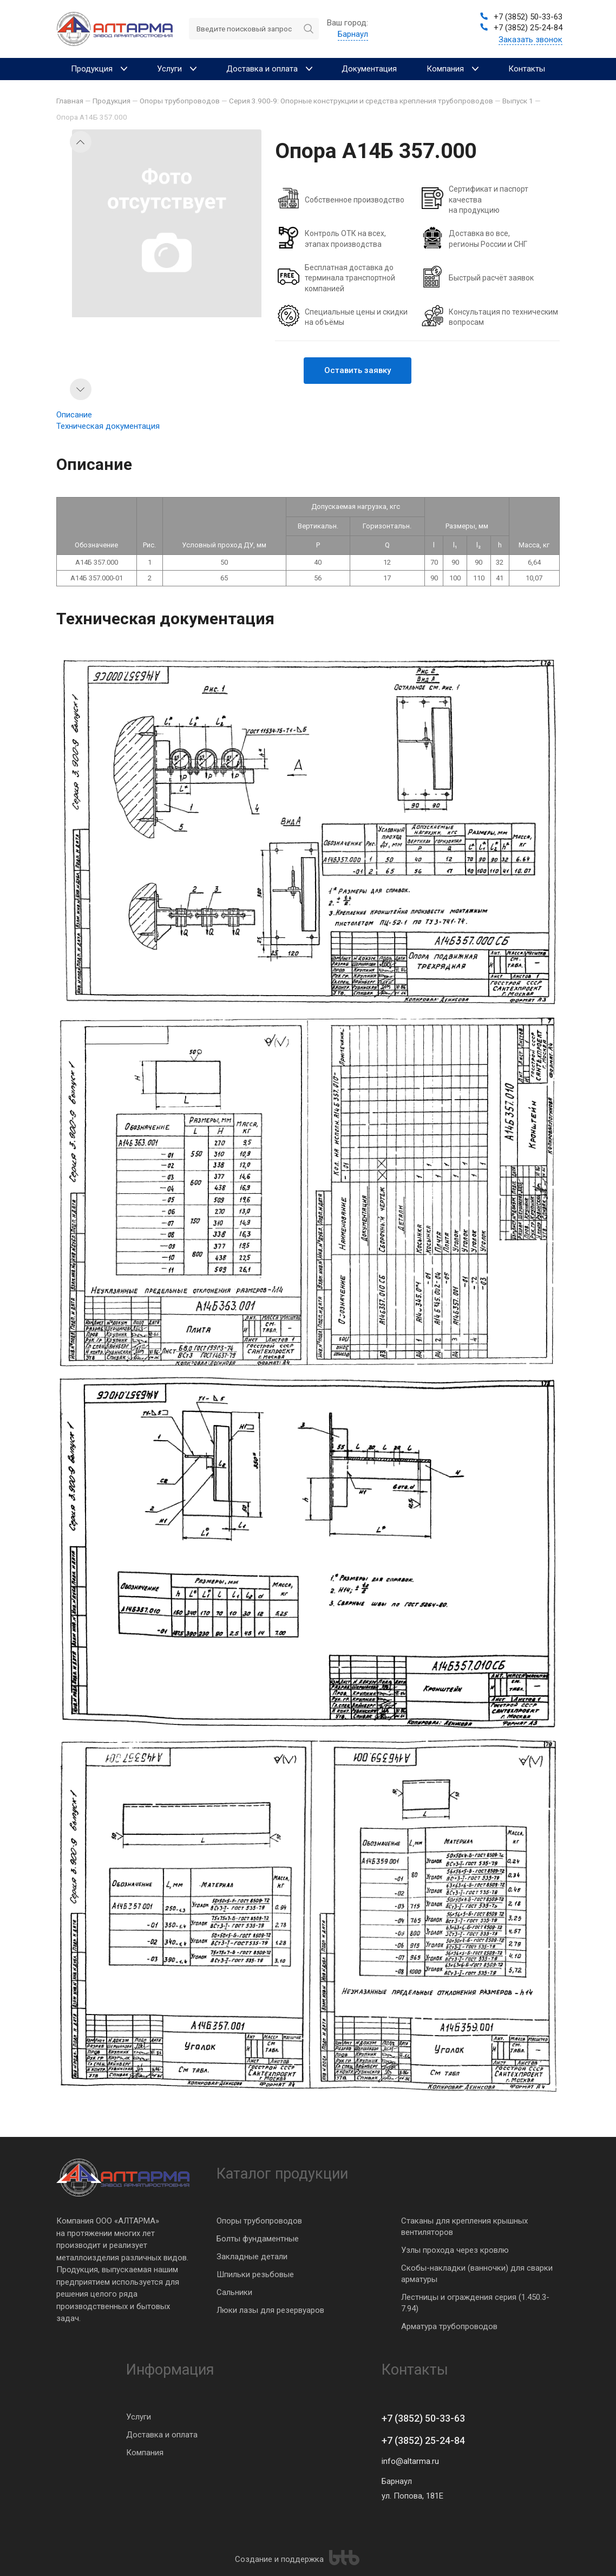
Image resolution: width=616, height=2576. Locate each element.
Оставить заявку (357, 370)
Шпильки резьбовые (255, 2274)
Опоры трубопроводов (259, 2221)
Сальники (234, 2292)
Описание (74, 415)
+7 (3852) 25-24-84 (423, 2440)
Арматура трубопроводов (449, 2326)
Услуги (138, 2417)
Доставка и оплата (162, 2435)
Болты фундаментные (258, 2239)
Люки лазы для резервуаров (270, 2310)
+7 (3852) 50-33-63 (423, 2418)
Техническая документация (108, 426)
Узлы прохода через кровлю (455, 2250)
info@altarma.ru (410, 2461)
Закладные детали (252, 2256)
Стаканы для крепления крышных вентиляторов (464, 2226)
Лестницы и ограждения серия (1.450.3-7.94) (475, 2302)
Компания (144, 2452)
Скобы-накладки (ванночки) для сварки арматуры (477, 2273)
